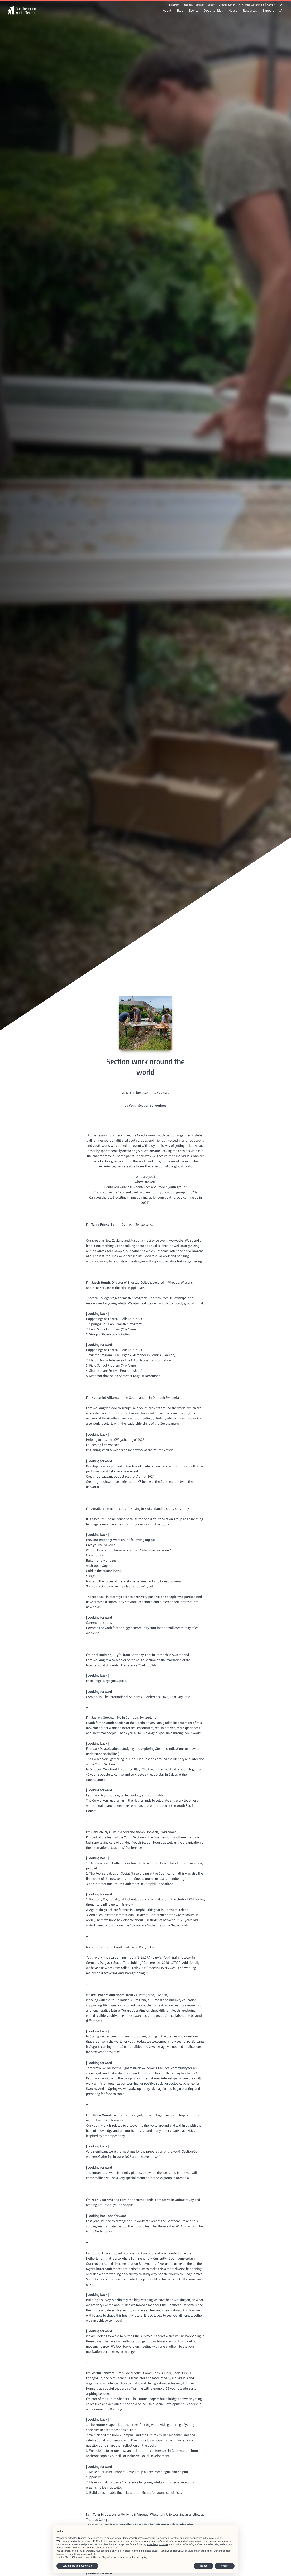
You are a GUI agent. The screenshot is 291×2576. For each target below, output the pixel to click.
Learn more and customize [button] (77, 2565)
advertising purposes (157, 2544)
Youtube (200, 4)
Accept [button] (224, 2565)
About (167, 10)
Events (193, 10)
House (233, 10)
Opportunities (213, 10)
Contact (271, 4)
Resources (250, 10)
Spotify (211, 4)
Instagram (174, 4)
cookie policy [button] (215, 2538)
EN (281, 4)
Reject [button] (203, 2565)
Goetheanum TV (227, 4)
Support (268, 10)
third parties (114, 2541)
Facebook (188, 4)
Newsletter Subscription (251, 4)
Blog (180, 10)
